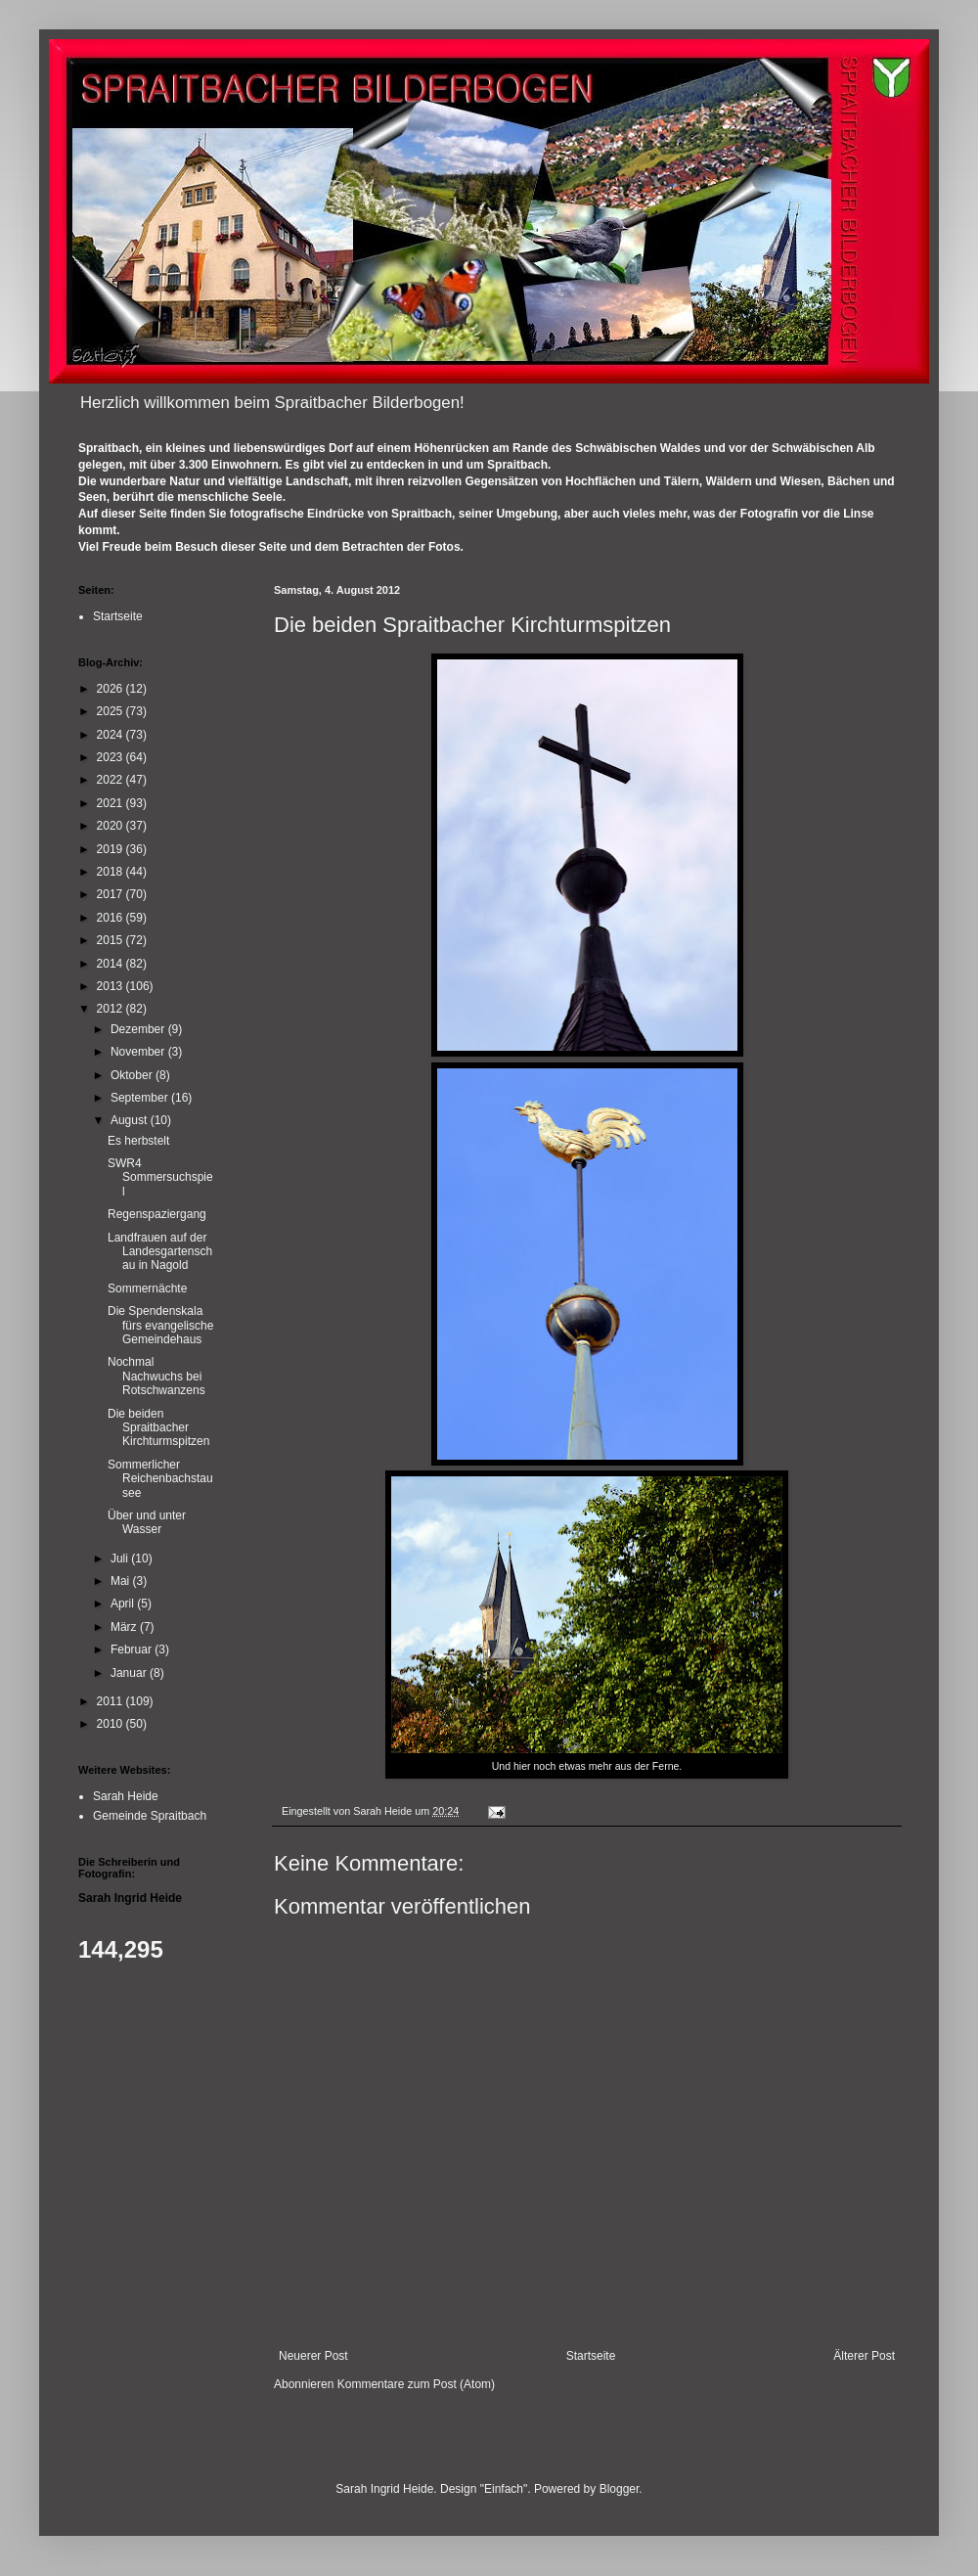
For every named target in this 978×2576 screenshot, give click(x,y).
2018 (111, 872)
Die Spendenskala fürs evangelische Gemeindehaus (160, 1325)
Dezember (139, 1029)
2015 (111, 940)
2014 (111, 964)
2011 (111, 1701)
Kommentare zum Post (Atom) (416, 2384)
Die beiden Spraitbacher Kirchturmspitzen (158, 1428)
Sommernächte (147, 1288)
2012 (111, 1009)
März (125, 1627)
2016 (111, 918)
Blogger (620, 2489)
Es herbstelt (138, 1141)
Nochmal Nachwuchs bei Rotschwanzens (156, 1376)
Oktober (133, 1075)
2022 (111, 780)
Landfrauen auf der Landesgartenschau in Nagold (160, 1252)
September (141, 1098)
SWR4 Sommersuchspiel (160, 1177)
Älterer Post (864, 2356)
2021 (111, 803)
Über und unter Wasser (147, 1522)
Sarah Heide (125, 1796)
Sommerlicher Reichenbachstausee (160, 1479)
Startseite (591, 2356)
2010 (111, 1724)
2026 (111, 689)
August (131, 1120)
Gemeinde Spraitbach (149, 1816)
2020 (111, 826)
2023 (111, 757)
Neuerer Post (313, 2356)
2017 (111, 894)
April (124, 1603)
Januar (130, 1673)
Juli (121, 1558)
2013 (111, 986)
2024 (111, 735)
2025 (111, 711)
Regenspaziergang (157, 1214)
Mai (122, 1581)
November (139, 1052)
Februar (133, 1649)
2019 (111, 849)
